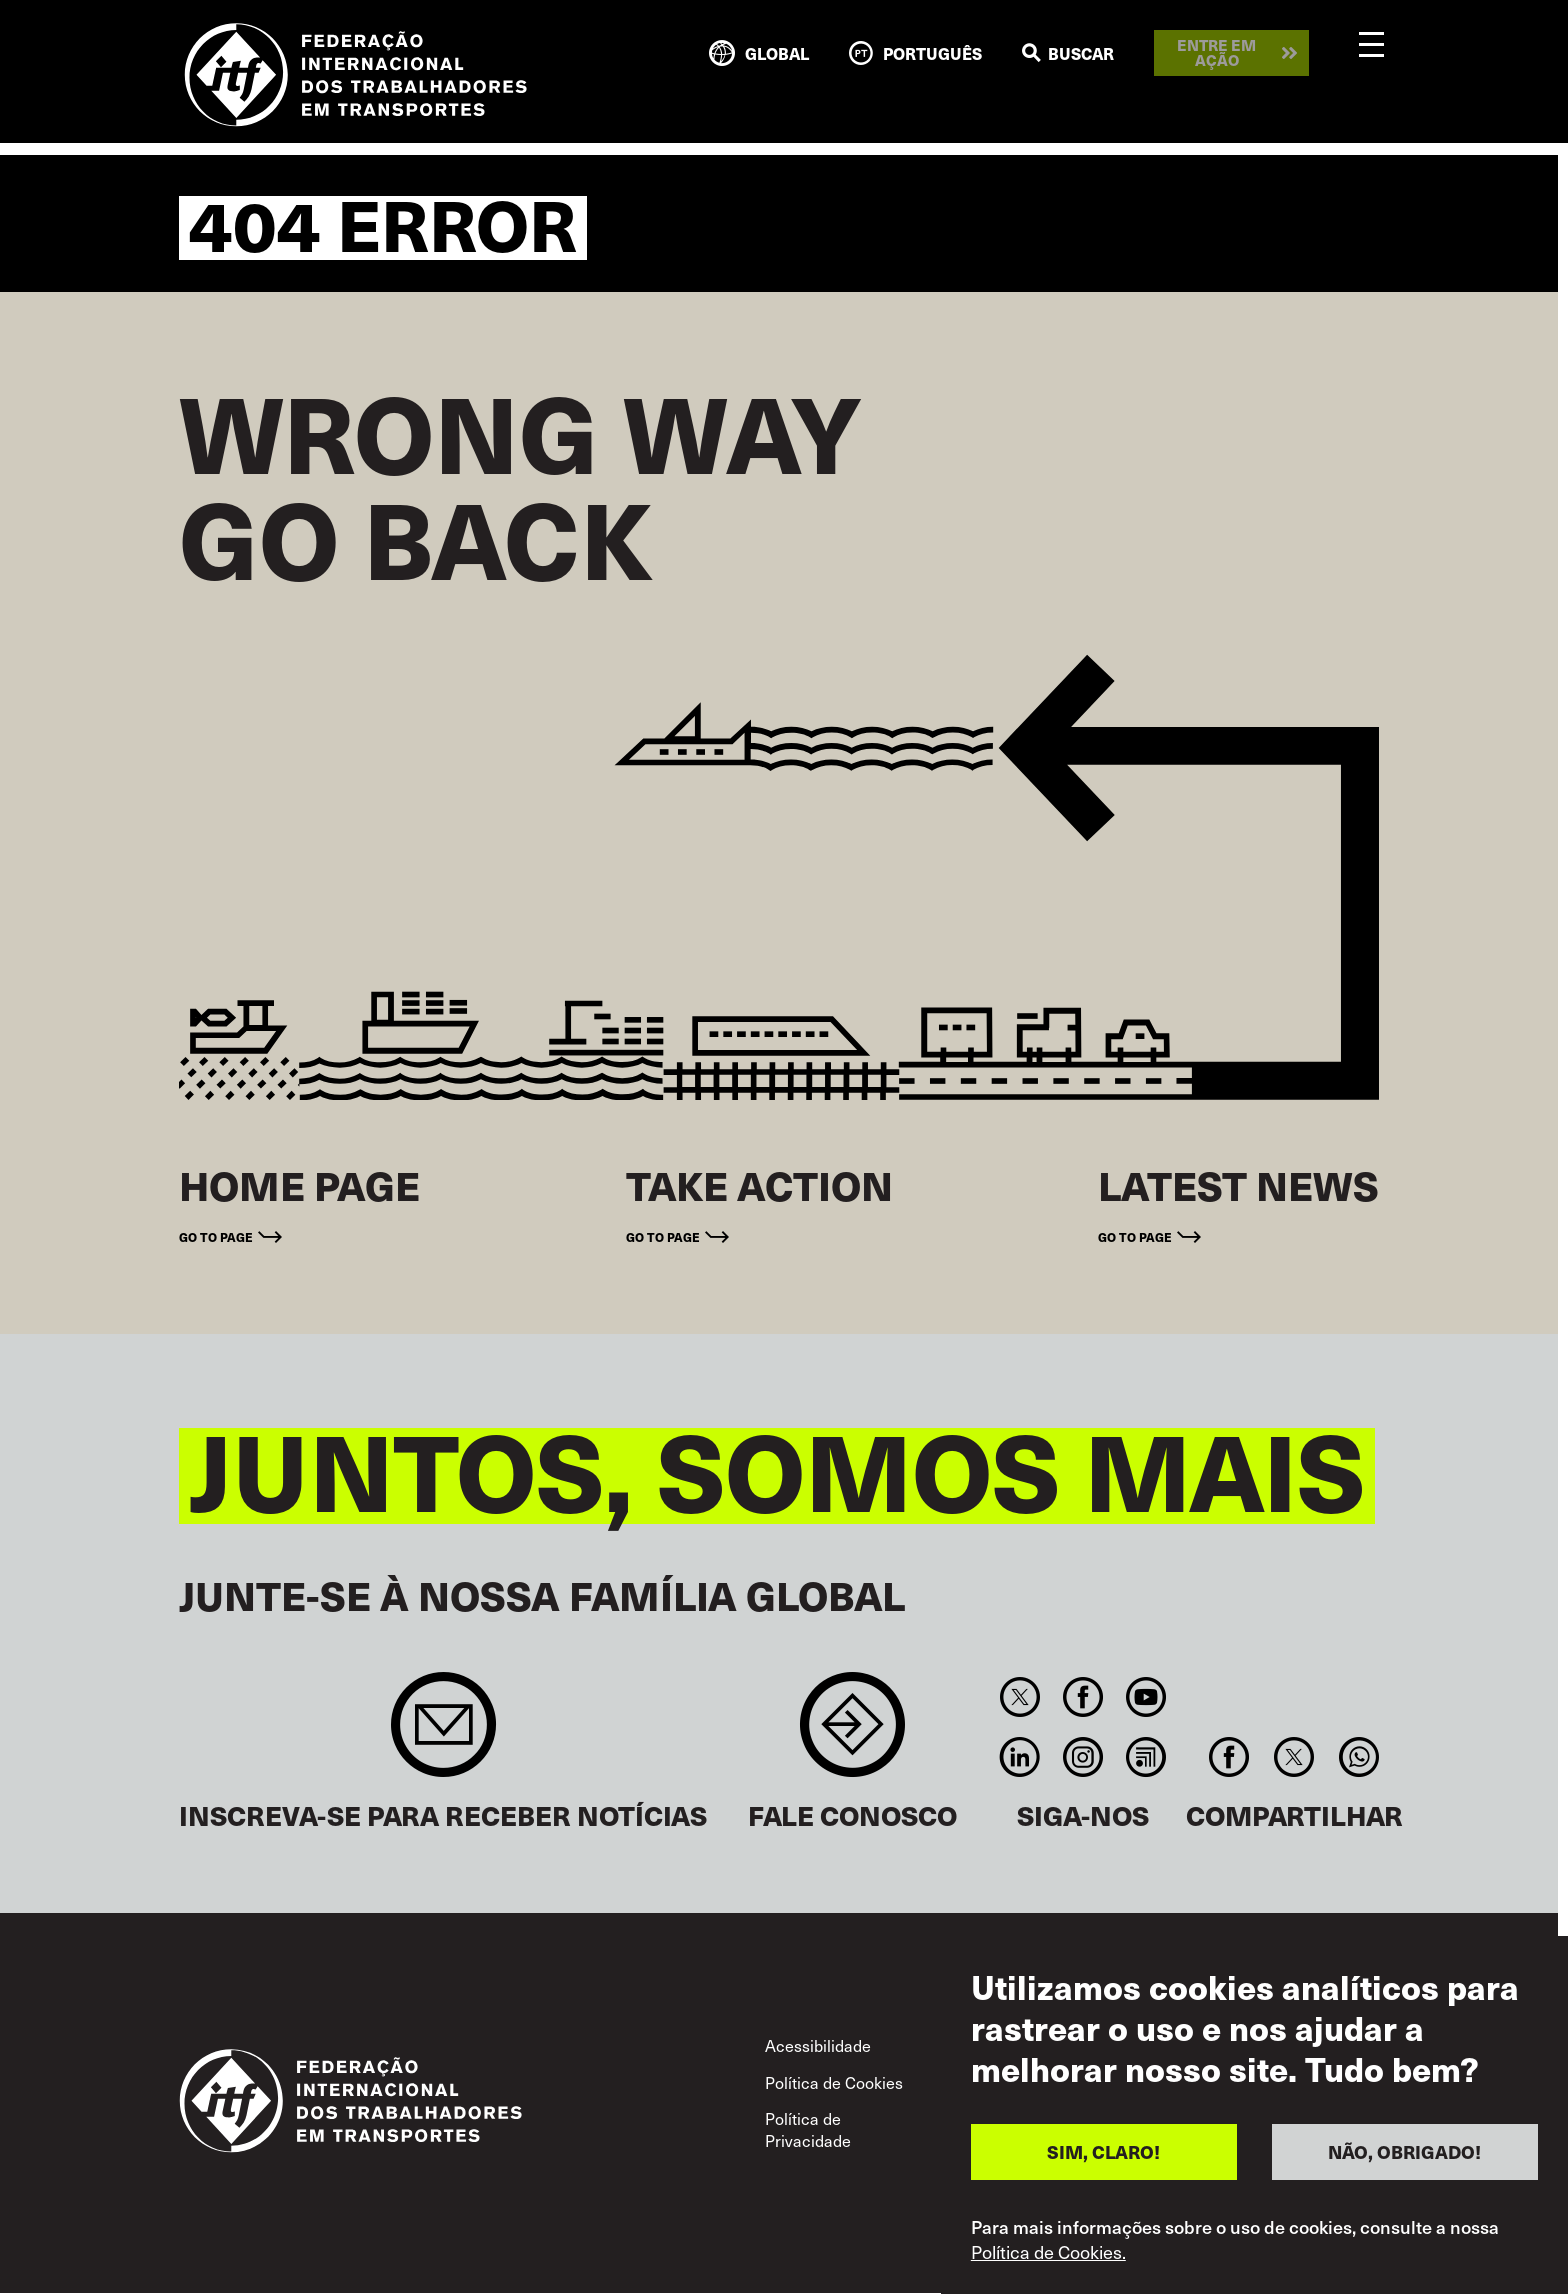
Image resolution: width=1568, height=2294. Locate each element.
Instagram (1082, 1757)
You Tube (1146, 1697)
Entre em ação (1216, 52)
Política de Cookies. (1048, 2254)
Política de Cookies (834, 2082)
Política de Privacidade (808, 2129)
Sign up (443, 1734)
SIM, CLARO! (1103, 2154)
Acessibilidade (818, 2045)
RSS (1146, 1757)
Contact (852, 1734)
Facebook (1082, 1697)
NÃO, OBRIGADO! (1404, 2154)
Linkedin (1019, 1757)
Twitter (1019, 1697)
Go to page (216, 1237)
